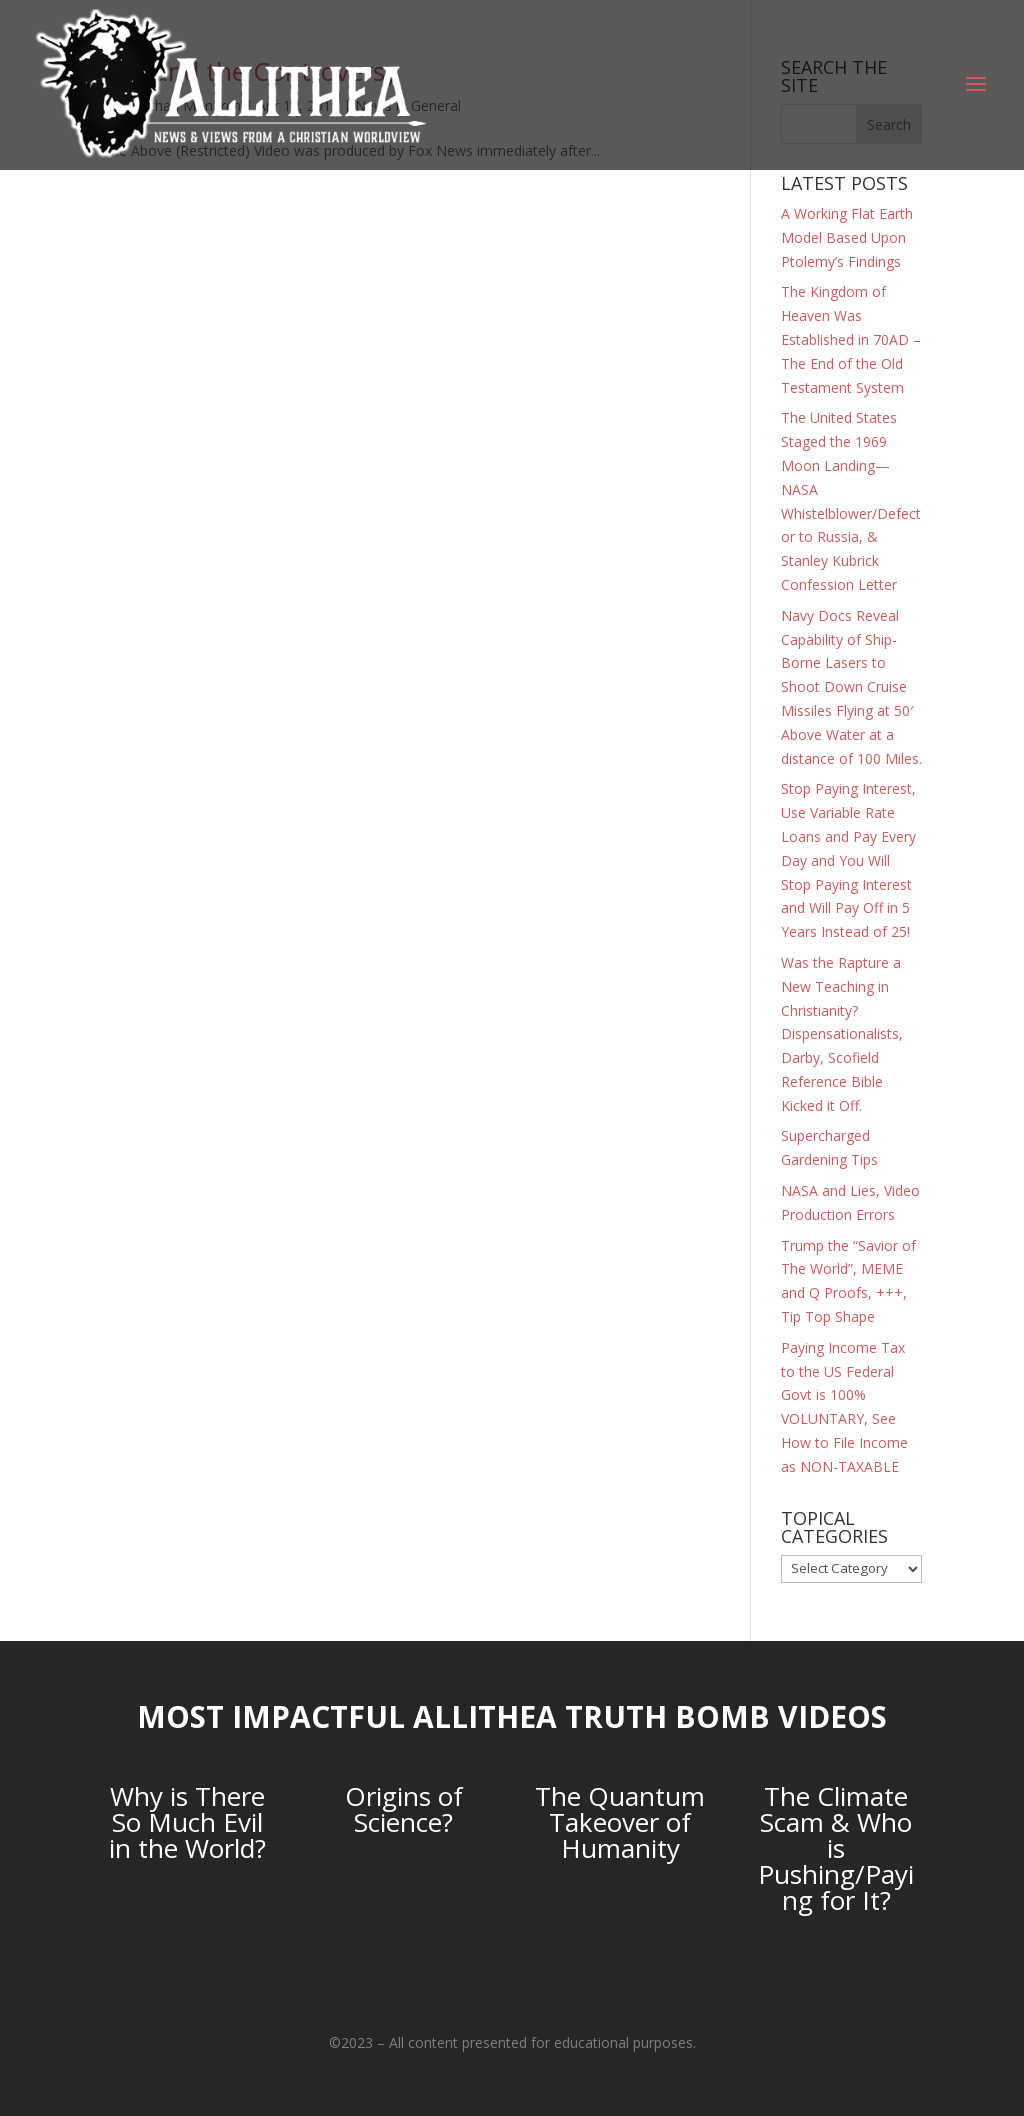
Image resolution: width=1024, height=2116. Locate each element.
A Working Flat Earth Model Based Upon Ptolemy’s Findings (847, 237)
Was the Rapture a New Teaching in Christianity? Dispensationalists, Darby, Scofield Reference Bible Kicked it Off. (842, 1034)
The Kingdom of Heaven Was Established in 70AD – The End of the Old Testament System (851, 339)
